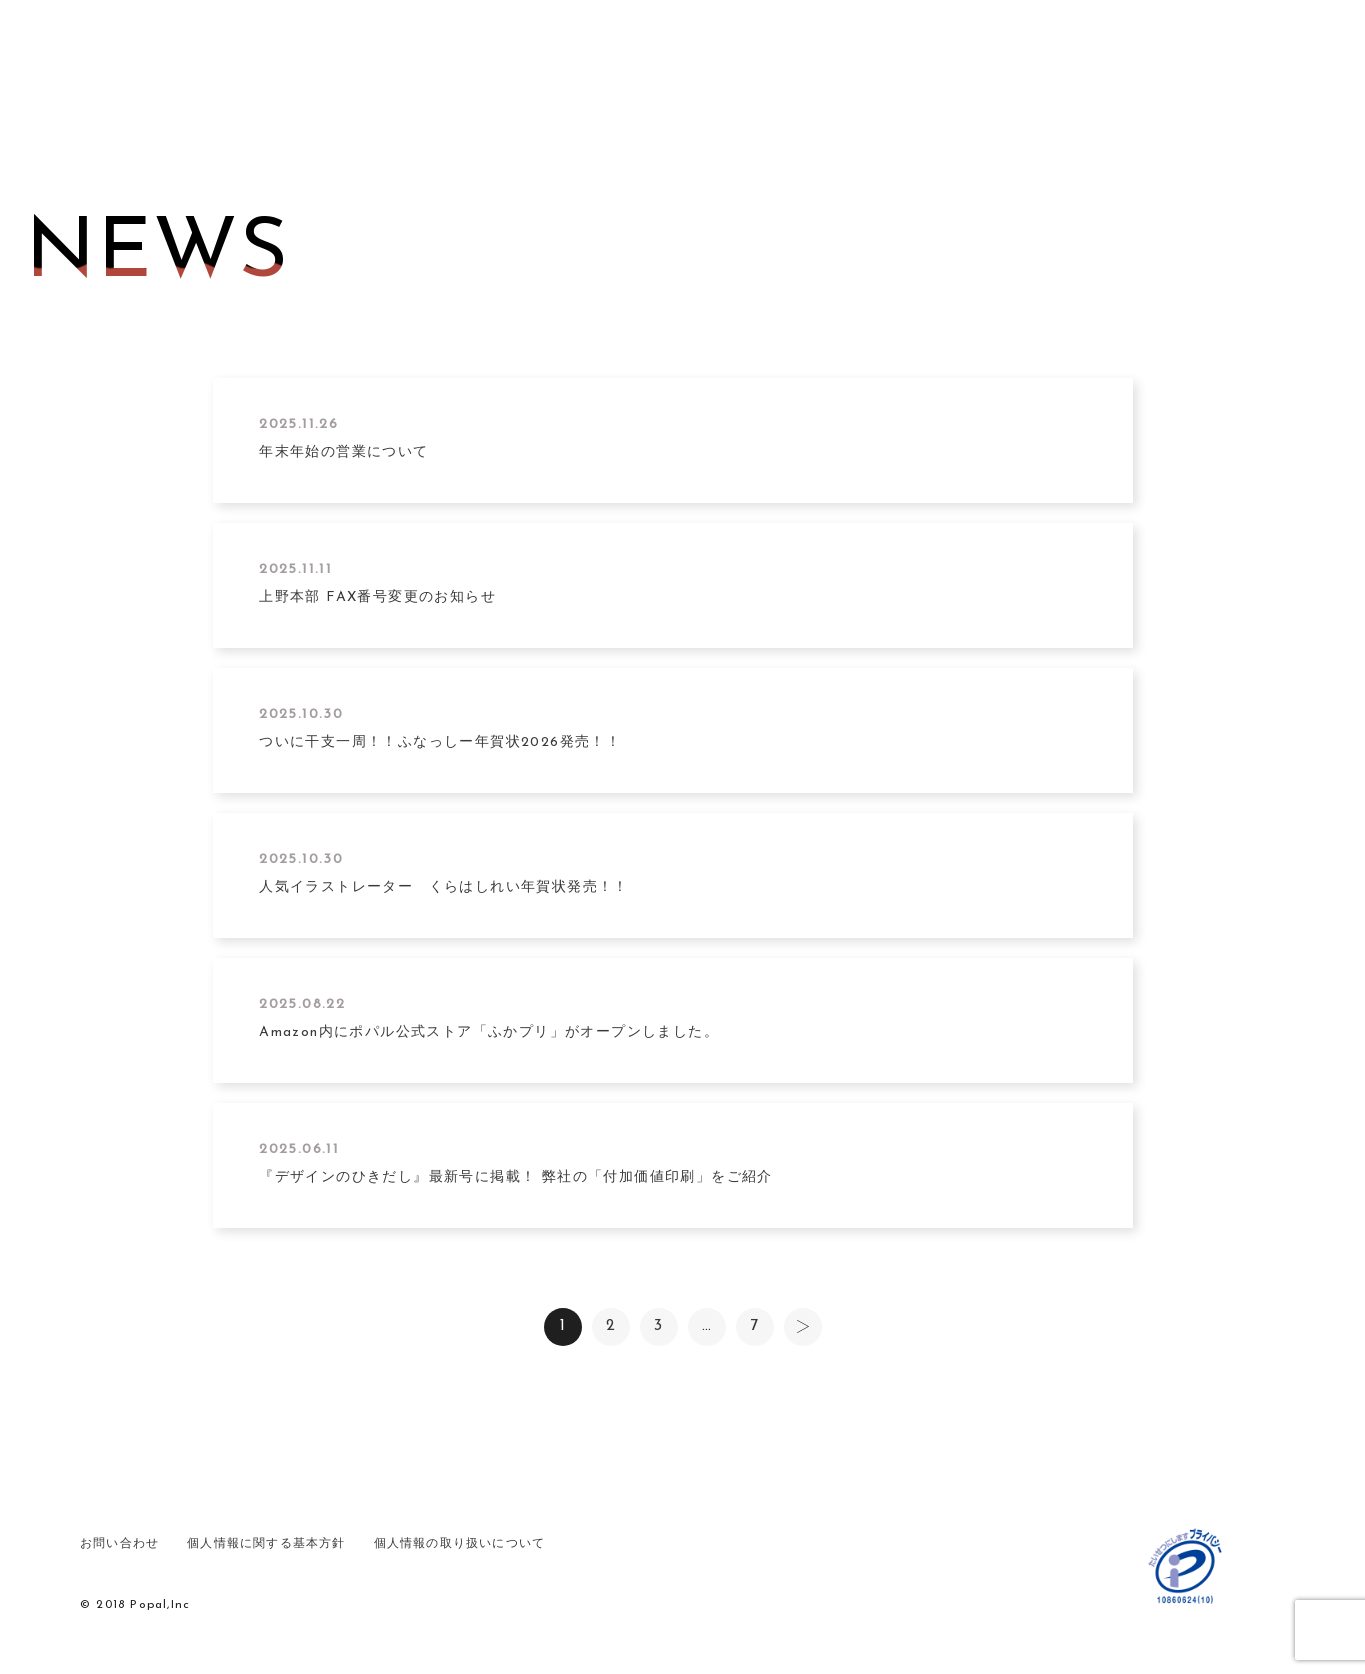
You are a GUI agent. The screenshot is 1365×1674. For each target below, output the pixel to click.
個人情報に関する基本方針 (266, 1537)
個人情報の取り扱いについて (460, 1537)
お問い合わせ (119, 1537)
